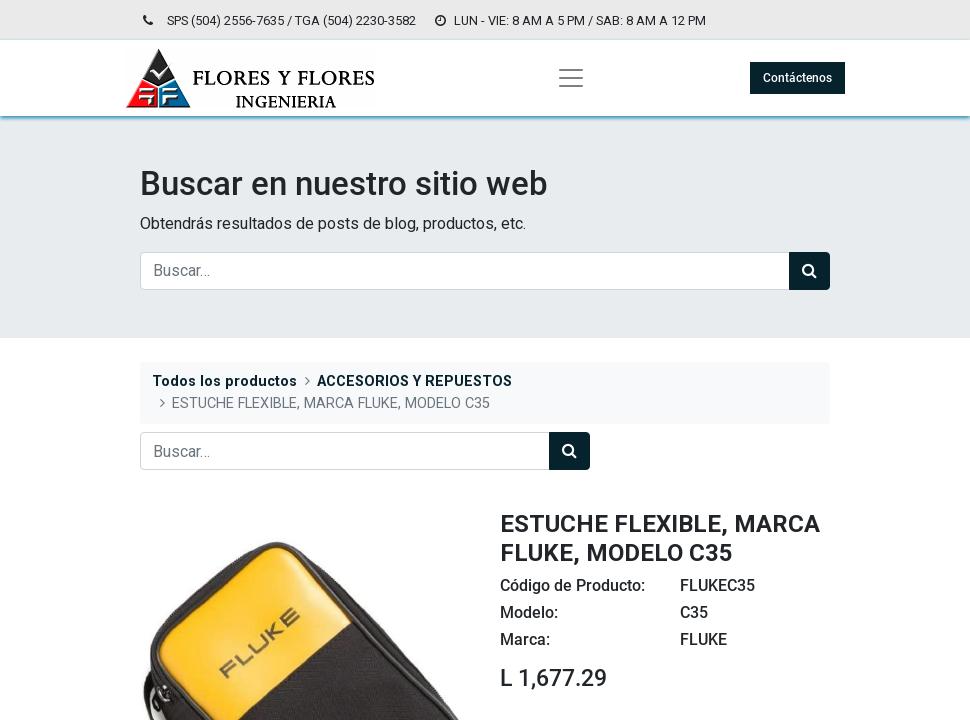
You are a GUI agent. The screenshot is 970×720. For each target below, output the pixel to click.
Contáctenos (797, 78)
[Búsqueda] (809, 271)
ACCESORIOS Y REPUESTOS (414, 381)
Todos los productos (224, 381)
